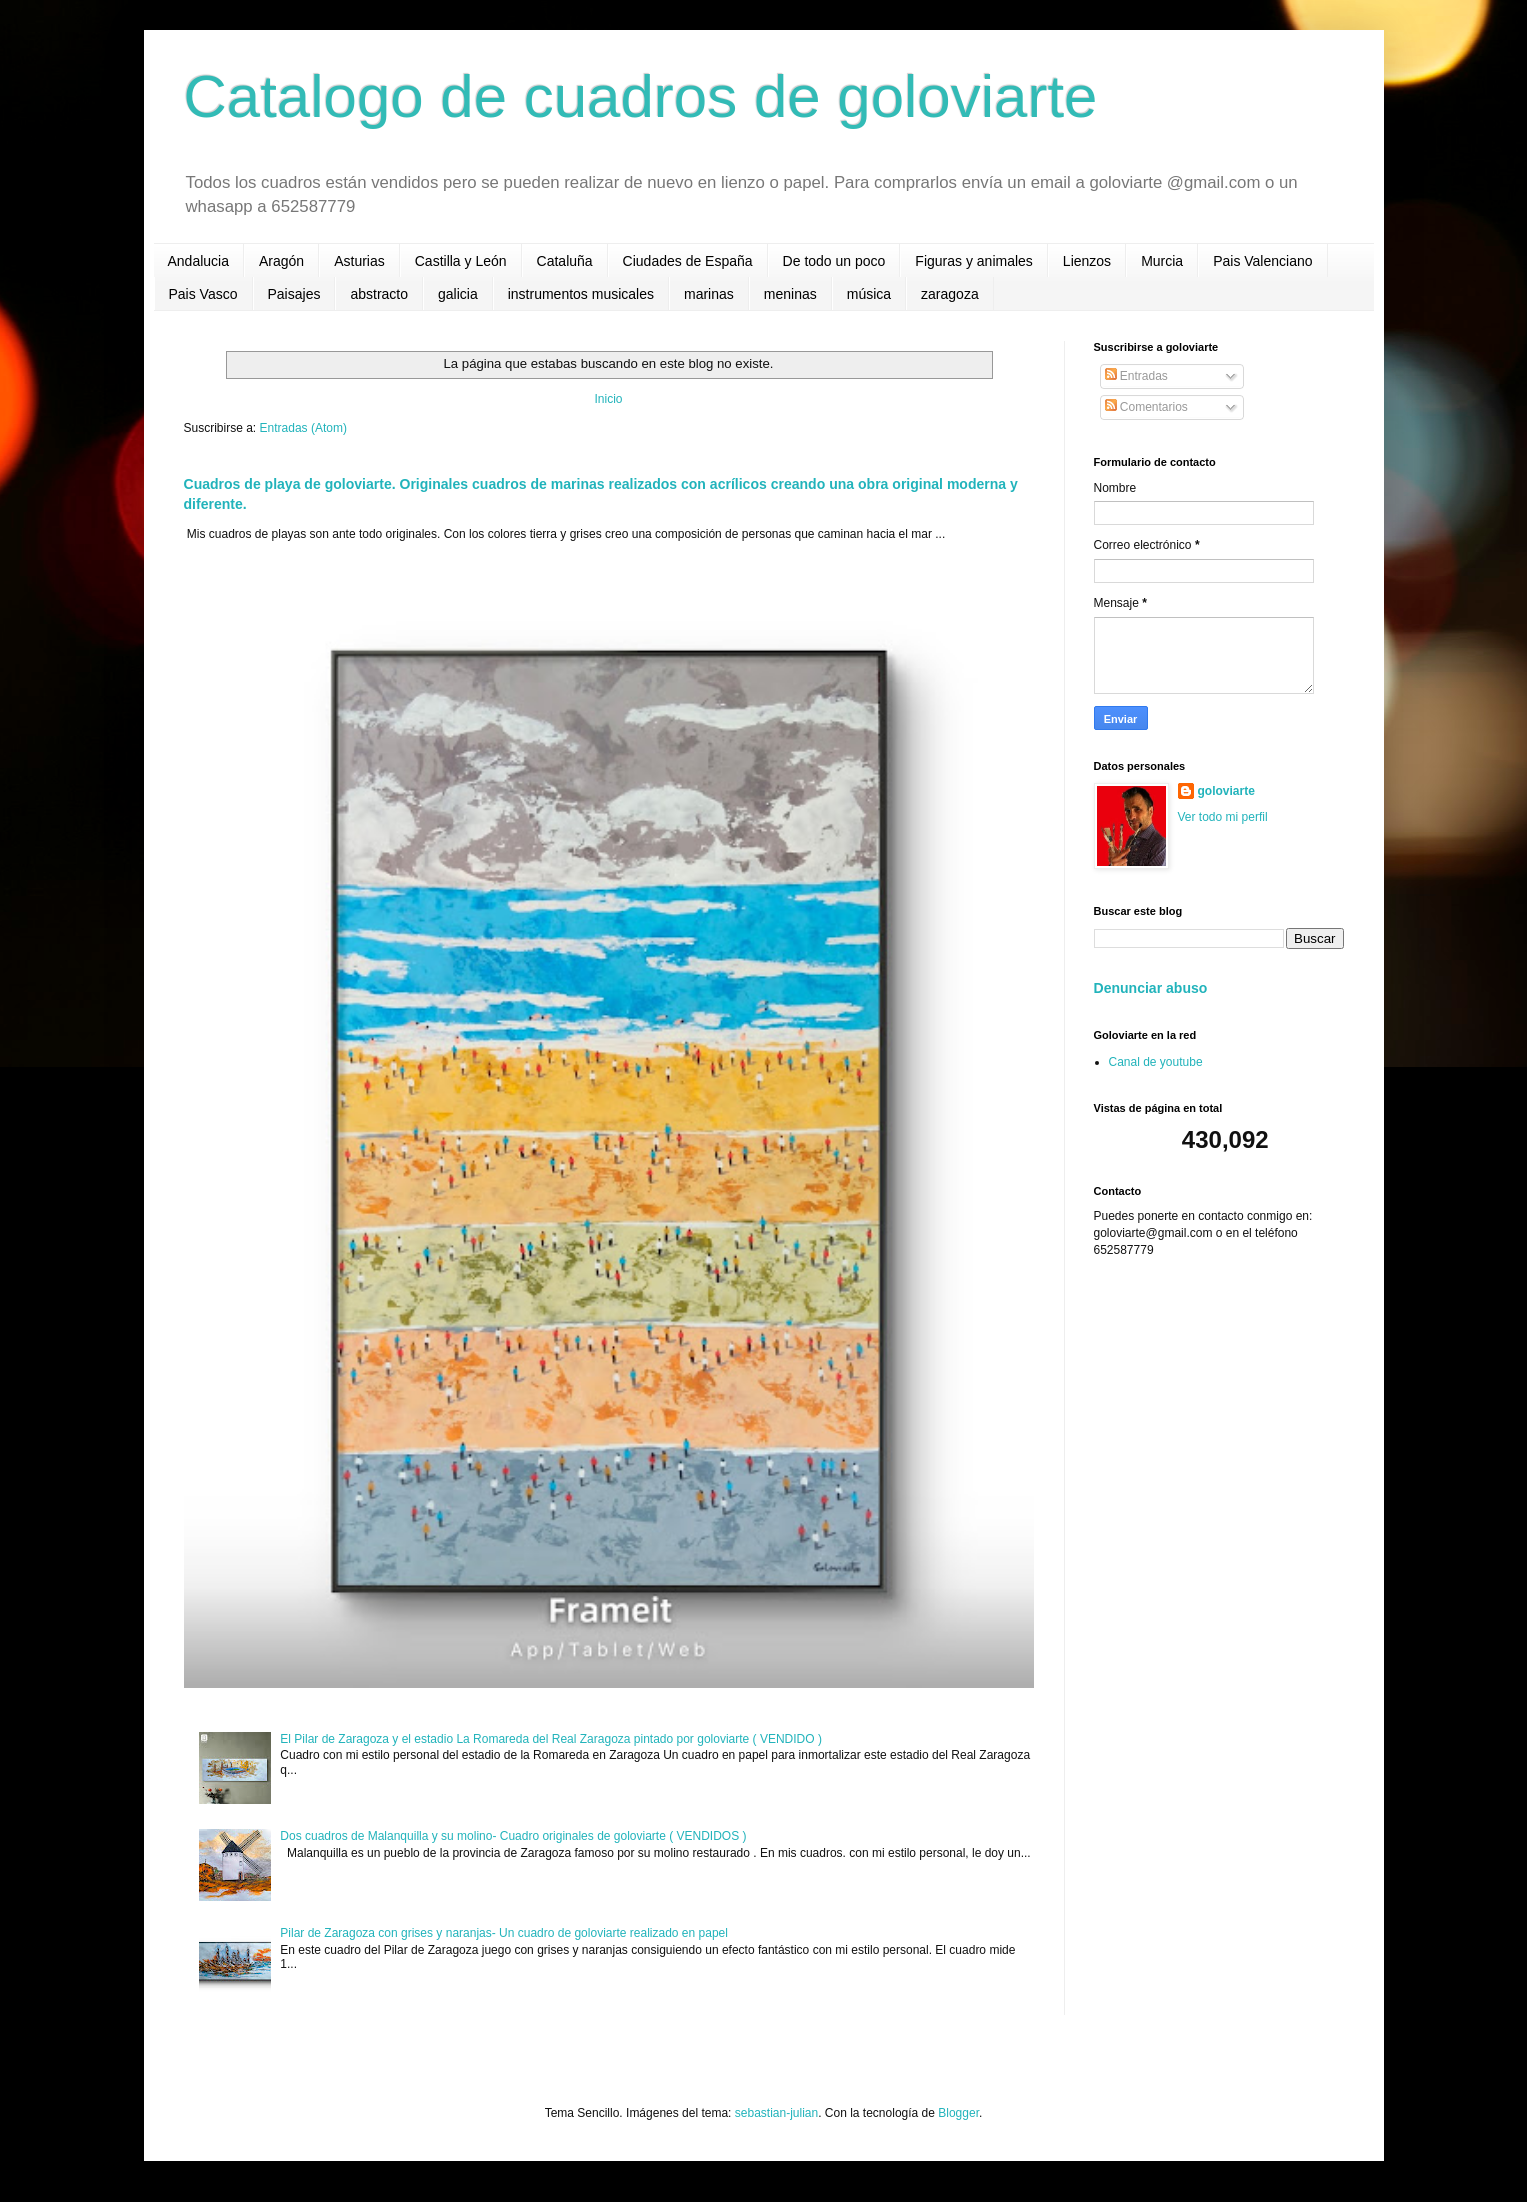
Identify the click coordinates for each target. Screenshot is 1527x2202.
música (869, 294)
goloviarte (1226, 791)
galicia (458, 294)
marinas (709, 294)
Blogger (958, 2113)
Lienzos (1087, 261)
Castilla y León (461, 261)
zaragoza (950, 294)
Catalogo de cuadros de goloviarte (641, 96)
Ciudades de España (688, 261)
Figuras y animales (974, 261)
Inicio (608, 399)
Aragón (281, 261)
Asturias (359, 261)
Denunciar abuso (1151, 988)
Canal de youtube (1156, 1062)
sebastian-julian (776, 2113)
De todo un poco (834, 261)
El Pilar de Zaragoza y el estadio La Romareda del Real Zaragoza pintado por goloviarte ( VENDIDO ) (551, 1739)
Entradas (1136, 376)
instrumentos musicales (581, 294)
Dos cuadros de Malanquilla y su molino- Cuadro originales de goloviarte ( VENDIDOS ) (513, 1836)
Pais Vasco (203, 294)
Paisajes (294, 294)
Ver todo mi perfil (1223, 817)
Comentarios (1146, 407)
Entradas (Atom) (303, 428)
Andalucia (199, 261)
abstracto (379, 294)
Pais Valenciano (1262, 261)
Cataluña (565, 261)
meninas (790, 294)
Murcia (1162, 261)
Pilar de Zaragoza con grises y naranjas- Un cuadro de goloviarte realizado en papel (504, 1933)
